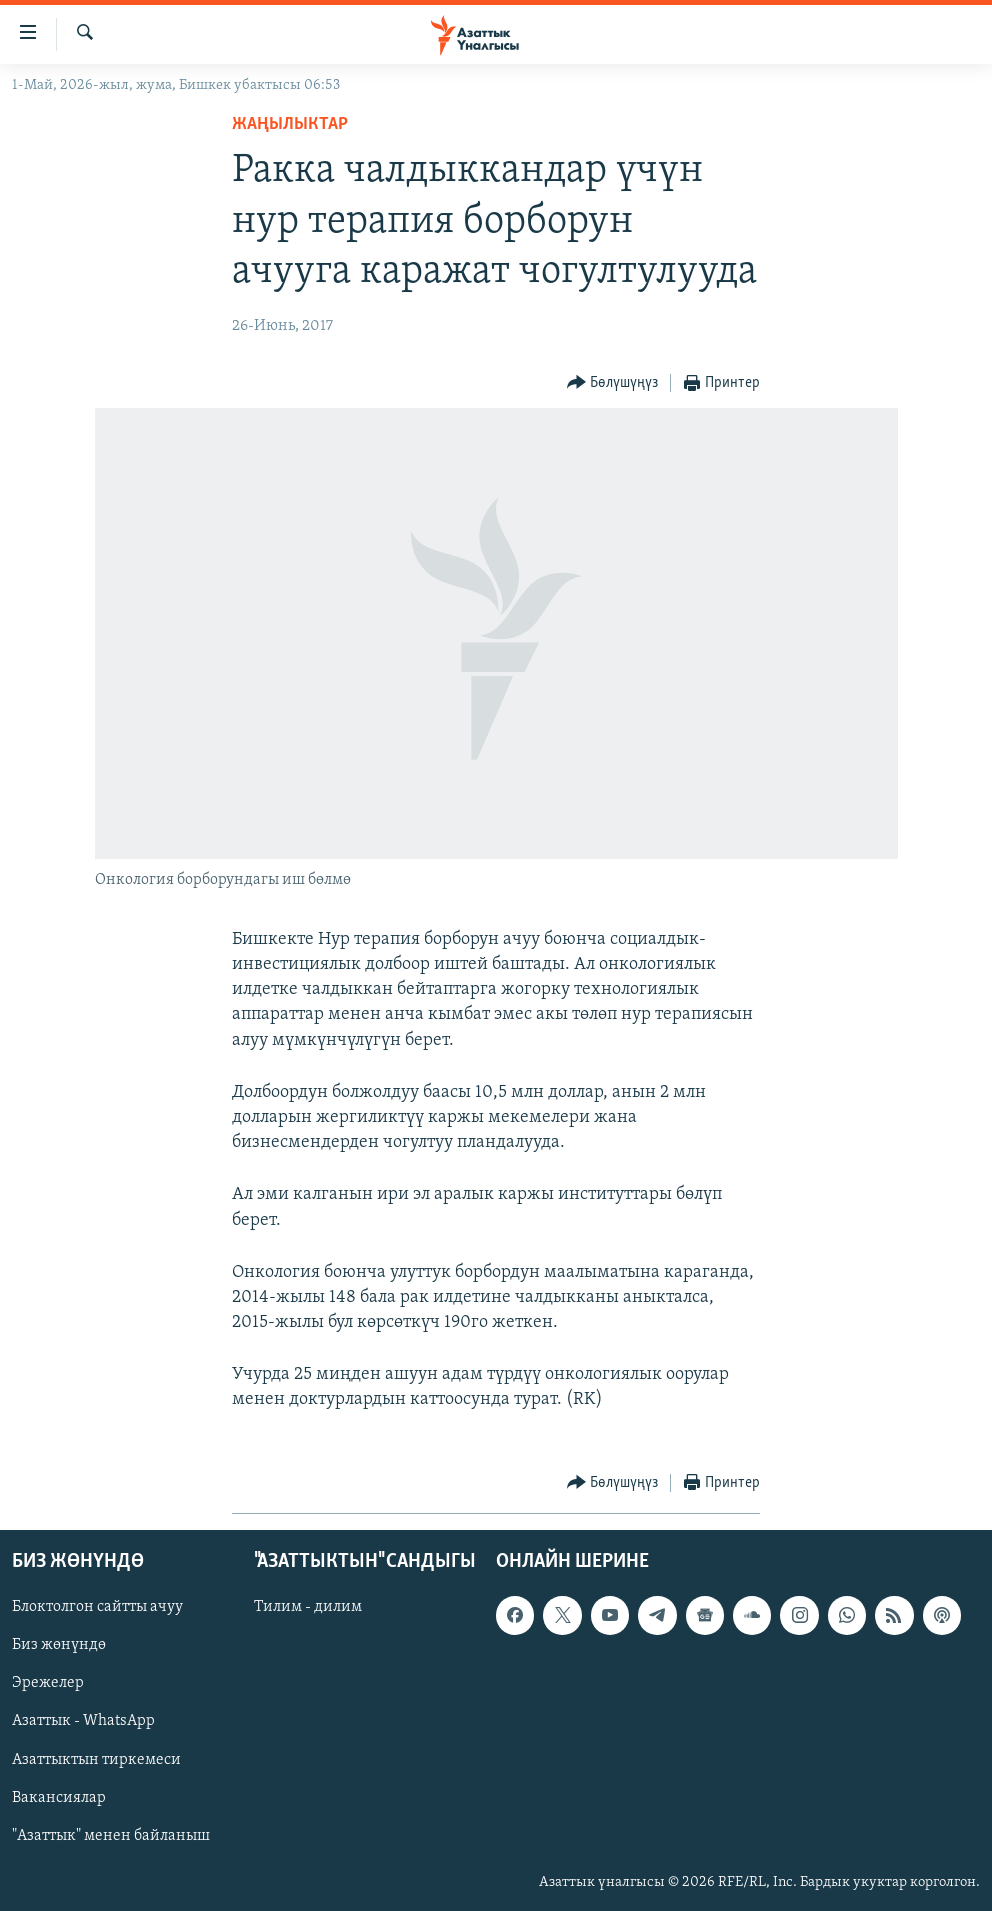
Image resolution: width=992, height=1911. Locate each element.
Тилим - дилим (308, 1607)
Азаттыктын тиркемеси (96, 1759)
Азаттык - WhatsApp (83, 1721)
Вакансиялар (59, 1797)
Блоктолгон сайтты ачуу (97, 1607)
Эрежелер (48, 1683)
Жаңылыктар (290, 124)
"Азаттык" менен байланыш (111, 1835)
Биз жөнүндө (59, 1645)
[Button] (613, 383)
